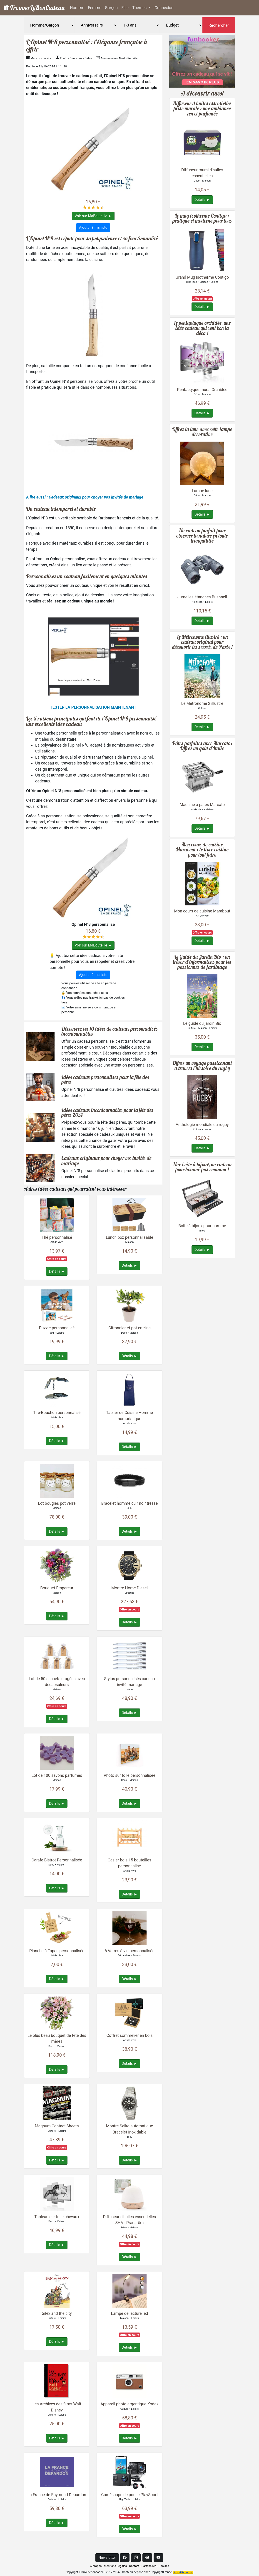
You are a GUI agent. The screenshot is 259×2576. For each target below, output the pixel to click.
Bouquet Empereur (56, 1588)
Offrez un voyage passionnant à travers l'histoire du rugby (202, 1065)
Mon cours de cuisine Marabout (202, 911)
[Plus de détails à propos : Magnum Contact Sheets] (57, 2103)
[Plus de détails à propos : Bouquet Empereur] (57, 1565)
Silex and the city (57, 2313)
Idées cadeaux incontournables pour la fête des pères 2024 (107, 1112)
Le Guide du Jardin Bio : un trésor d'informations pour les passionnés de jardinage (202, 962)
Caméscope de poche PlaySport (129, 2494)
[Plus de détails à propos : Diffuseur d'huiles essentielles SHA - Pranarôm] (129, 2194)
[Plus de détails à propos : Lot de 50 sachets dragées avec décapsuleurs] (57, 1655)
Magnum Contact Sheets (57, 2126)
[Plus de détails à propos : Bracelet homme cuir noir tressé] (129, 1480)
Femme (94, 7)
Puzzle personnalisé (57, 1328)
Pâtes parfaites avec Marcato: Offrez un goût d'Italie (202, 746)
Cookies (164, 2566)
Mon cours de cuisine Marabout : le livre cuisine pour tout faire (202, 849)
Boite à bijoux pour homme (202, 1226)
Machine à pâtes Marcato (202, 804)
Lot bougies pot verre (56, 1503)
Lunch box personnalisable (129, 1237)
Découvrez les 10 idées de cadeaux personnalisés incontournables (109, 1031)
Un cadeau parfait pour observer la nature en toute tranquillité (202, 535)
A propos (96, 2566)
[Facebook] (125, 2557)
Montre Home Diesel (129, 1588)
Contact (134, 2566)
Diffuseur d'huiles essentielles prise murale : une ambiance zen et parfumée (202, 108)
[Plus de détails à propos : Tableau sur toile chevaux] (57, 2194)
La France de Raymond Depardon (56, 2494)
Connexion (163, 7)
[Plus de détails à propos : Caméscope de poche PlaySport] (129, 2472)
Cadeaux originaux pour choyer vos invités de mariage (96, 497)
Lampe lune (202, 491)
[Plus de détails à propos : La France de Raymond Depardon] (57, 2472)
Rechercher (219, 25)
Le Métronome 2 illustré (202, 703)
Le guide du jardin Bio (202, 1023)
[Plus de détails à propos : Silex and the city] (57, 2290)
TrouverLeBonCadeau (34, 8)
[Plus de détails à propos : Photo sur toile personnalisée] (129, 1752)
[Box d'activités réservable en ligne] (202, 61)
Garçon (111, 7)
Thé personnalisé (57, 1237)
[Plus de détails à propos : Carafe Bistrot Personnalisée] (57, 1837)
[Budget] (180, 25)
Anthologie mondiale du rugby (202, 1124)
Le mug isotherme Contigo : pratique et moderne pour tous (202, 218)
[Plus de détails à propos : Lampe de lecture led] (129, 2290)
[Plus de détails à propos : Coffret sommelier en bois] (129, 2012)
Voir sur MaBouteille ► (93, 216)
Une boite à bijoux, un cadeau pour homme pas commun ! (202, 1167)
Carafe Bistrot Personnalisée (57, 1860)
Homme (77, 7)
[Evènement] (95, 25)
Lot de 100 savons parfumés (57, 1775)
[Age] (138, 25)
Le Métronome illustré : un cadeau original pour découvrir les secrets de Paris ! (202, 642)
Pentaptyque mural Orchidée (202, 389)
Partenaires (149, 2566)
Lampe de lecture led (129, 2313)
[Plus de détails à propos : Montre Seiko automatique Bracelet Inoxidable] (129, 2103)
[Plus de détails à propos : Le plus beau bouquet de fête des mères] (57, 2012)
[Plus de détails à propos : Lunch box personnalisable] (129, 1214)
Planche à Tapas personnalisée (56, 1951)
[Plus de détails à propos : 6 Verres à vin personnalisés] (129, 1927)
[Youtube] (158, 2557)
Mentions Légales (115, 2566)
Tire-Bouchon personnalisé (57, 1412)
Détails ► (57, 1271)
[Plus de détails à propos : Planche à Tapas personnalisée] (57, 1927)
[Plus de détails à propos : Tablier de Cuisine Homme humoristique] (129, 1389)
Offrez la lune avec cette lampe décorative (202, 432)
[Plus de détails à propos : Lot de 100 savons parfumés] (57, 1752)
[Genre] (49, 25)
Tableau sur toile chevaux (56, 2217)
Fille (125, 7)
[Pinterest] (147, 2557)
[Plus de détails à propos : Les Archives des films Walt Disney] (57, 2381)
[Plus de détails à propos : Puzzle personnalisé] (57, 1305)
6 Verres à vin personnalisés (129, 1951)
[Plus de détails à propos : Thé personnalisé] (57, 1214)
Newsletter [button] (107, 2557)
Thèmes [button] (140, 7)
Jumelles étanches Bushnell (202, 597)
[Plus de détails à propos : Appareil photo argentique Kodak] (129, 2381)
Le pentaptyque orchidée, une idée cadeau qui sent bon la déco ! (202, 328)
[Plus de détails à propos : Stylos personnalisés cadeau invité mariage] (129, 1655)
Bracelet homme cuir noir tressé (129, 1503)
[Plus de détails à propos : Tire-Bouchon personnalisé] (57, 1389)
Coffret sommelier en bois (129, 2035)
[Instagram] (136, 2557)
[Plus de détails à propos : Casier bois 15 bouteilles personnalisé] (129, 1837)
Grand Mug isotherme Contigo (202, 277)
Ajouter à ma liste (93, 227)
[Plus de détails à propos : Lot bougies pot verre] (57, 1480)
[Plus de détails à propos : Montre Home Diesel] (129, 1565)
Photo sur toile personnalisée (129, 1775)
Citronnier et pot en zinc (129, 1328)
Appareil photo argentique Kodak (129, 2404)
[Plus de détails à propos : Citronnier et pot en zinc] (129, 1305)
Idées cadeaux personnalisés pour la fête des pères (105, 1079)
